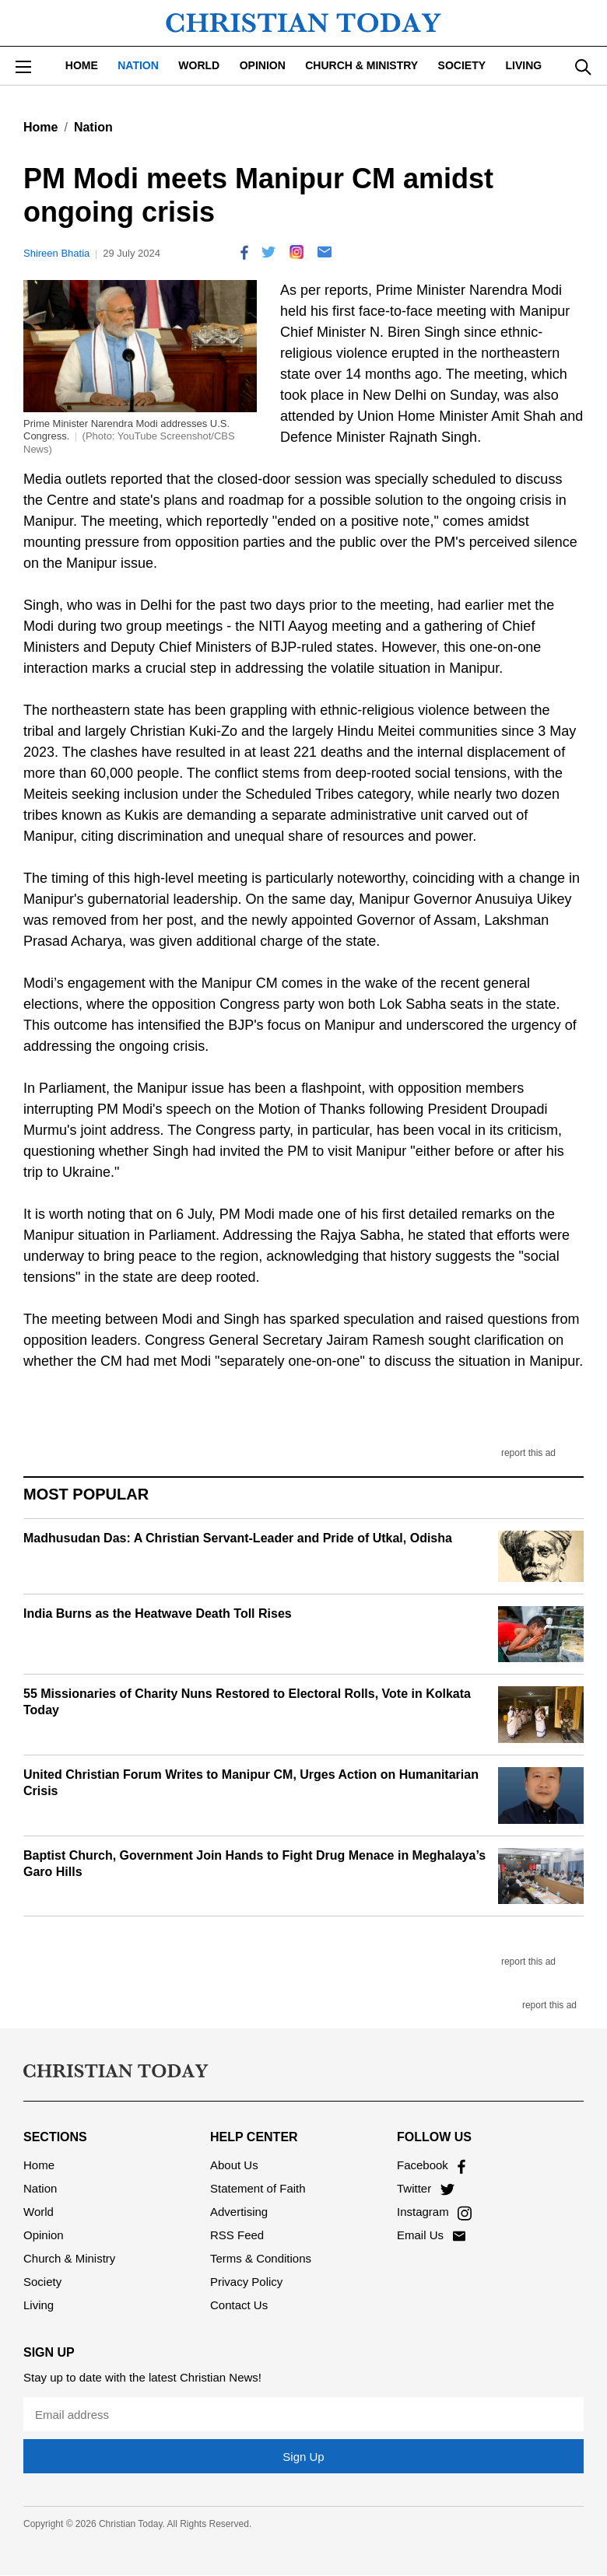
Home (81, 65)
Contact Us (239, 2305)
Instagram (434, 2211)
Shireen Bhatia (56, 253)
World (198, 65)
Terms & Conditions (260, 2258)
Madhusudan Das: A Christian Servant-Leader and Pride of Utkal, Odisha (237, 1538)
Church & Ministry (361, 65)
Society (462, 65)
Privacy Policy (246, 2281)
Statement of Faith (258, 2188)
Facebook (431, 2165)
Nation (138, 65)
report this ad (528, 1453)
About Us (234, 2165)
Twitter (425, 2188)
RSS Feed (237, 2235)
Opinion (263, 65)
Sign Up (303, 2456)
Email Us (431, 2235)
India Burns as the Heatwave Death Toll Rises (157, 1613)
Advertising (239, 2211)
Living (524, 65)
